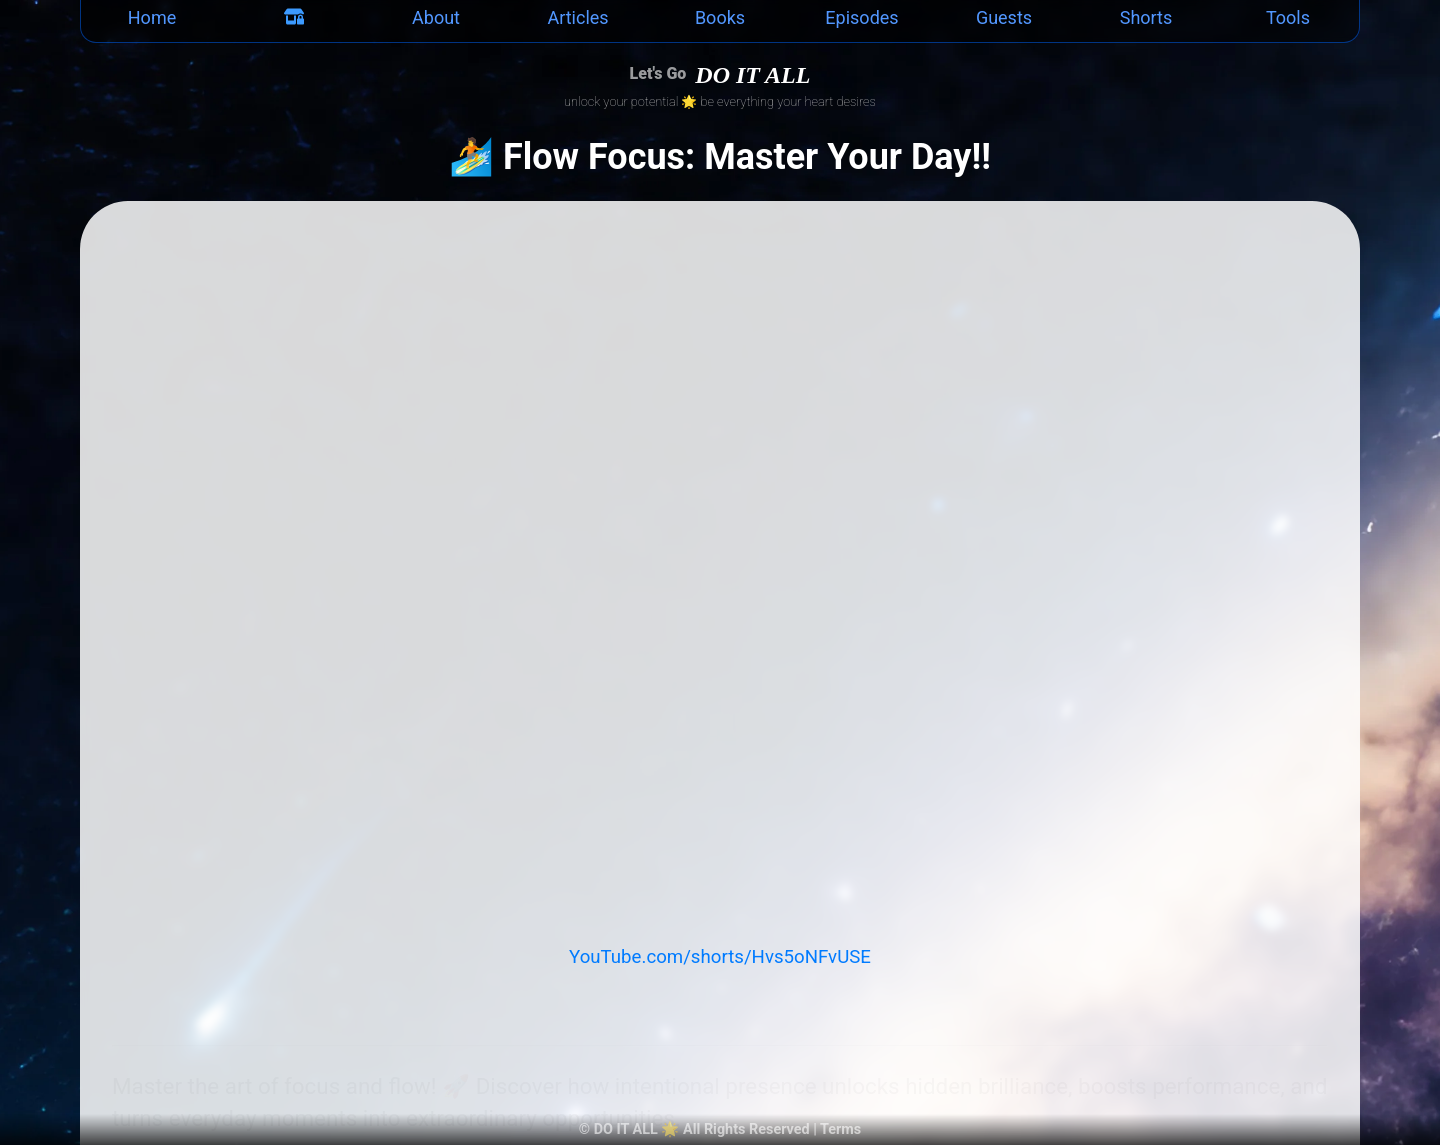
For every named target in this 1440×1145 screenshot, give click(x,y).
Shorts (1146, 17)
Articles (577, 17)
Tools (1288, 17)
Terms (840, 1129)
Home (152, 17)
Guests (1004, 17)
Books (720, 17)
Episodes (861, 17)
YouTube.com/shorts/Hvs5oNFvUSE (720, 957)
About (436, 17)
